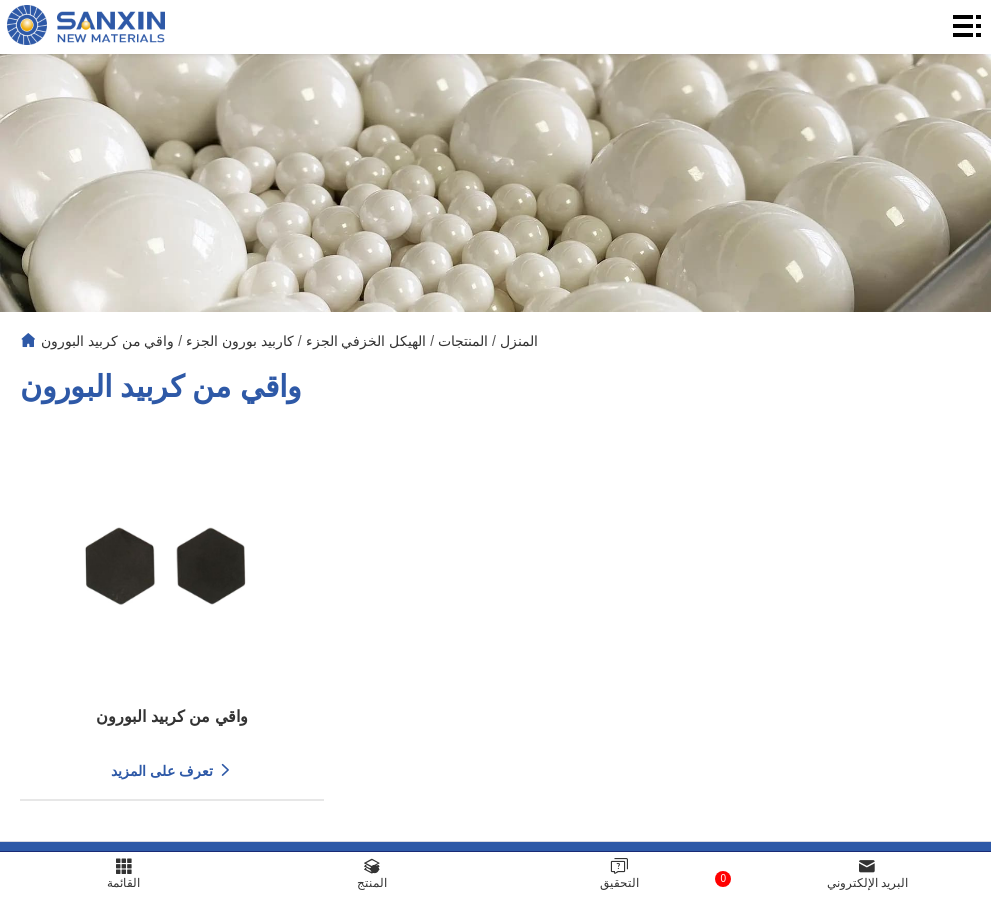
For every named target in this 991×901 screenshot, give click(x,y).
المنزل (519, 341)
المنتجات (463, 341)
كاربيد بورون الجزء (240, 341)
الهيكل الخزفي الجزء (366, 341)
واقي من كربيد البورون (108, 341)
